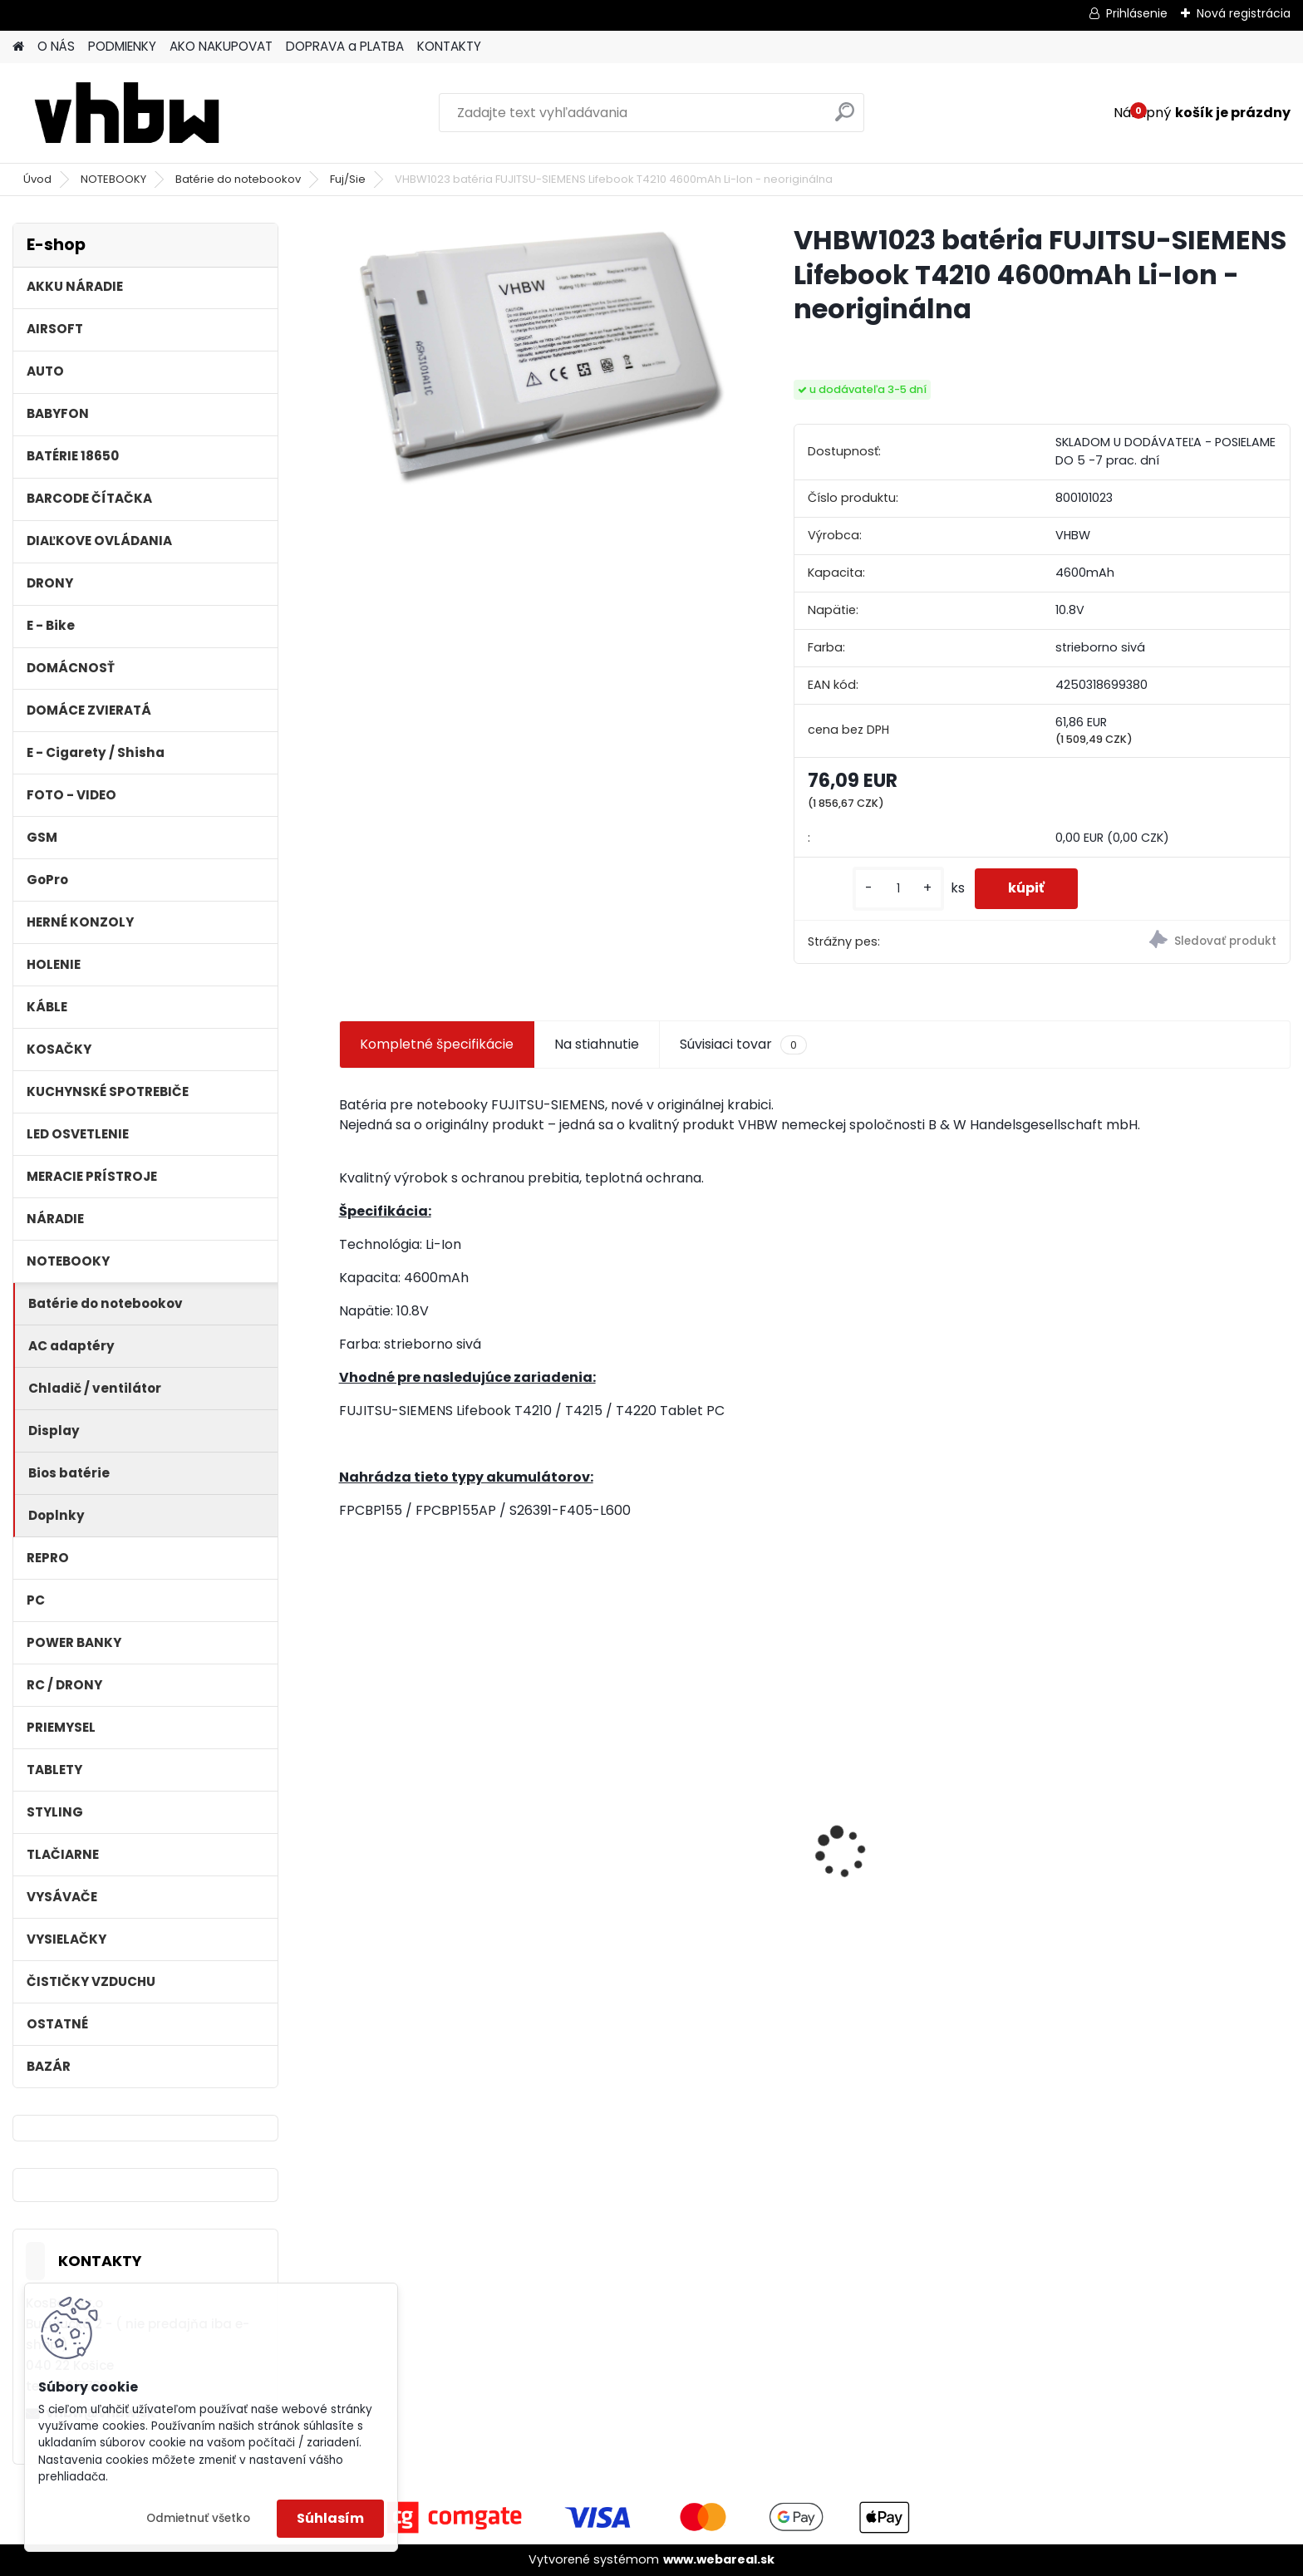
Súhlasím (330, 2518)
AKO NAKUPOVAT (221, 46)
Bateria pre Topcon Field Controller (671, 1821)
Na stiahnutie (596, 1044)
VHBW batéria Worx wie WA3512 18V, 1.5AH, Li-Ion (933, 1856)
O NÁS (56, 46)
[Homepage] (18, 47)
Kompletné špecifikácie (437, 1044)
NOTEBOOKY (113, 179)
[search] (844, 118)
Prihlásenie (1137, 13)
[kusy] (898, 888)
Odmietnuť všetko (198, 2518)
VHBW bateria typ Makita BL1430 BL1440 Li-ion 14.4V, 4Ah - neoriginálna (1173, 1863)
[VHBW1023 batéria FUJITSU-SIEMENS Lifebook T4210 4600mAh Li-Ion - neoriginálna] (539, 356)
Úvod (37, 179)
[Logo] (126, 113)
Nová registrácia (1244, 13)
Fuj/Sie (348, 179)
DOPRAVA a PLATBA (345, 46)
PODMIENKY (122, 46)
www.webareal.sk (718, 2559)
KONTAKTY (449, 46)
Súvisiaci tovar (743, 1044)
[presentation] (347, 1824)
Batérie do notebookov (238, 179)
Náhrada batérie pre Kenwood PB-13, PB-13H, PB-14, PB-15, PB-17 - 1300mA (453, 1861)
